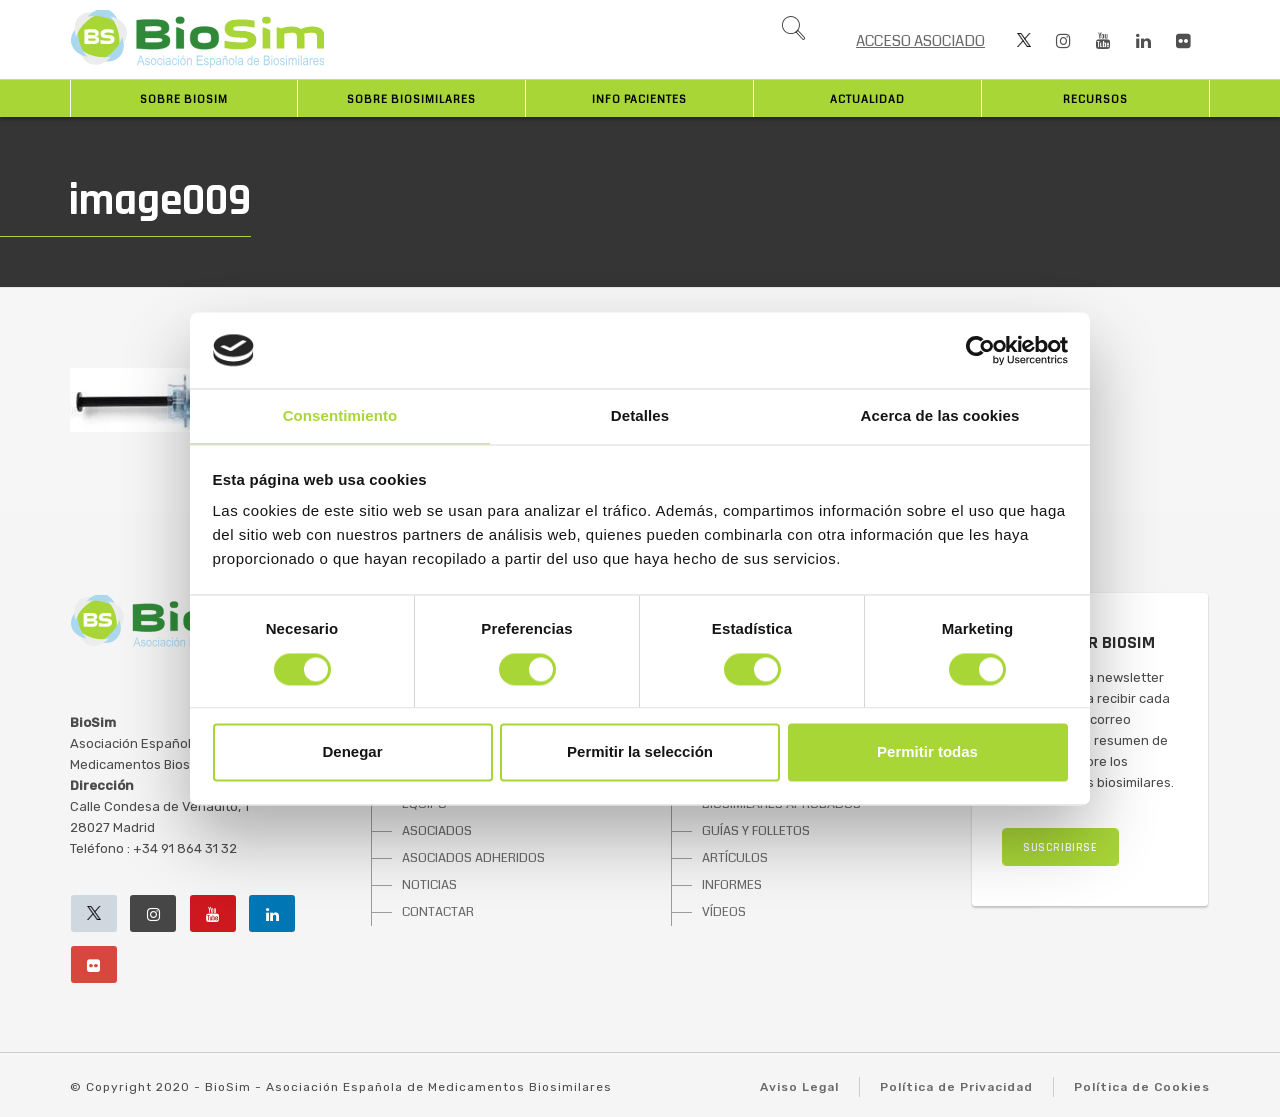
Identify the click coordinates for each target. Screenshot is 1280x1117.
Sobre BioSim (184, 99)
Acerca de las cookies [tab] (940, 416)
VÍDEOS (724, 912)
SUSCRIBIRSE (1060, 847)
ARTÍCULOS (735, 858)
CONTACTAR (438, 912)
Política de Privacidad (956, 1087)
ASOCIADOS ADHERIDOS (473, 858)
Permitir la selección (640, 752)
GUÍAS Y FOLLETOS (756, 831)
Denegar (352, 752)
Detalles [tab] (640, 416)
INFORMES (732, 885)
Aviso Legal (799, 1087)
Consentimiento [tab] (340, 416)
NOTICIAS (429, 885)
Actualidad (867, 99)
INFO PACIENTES (639, 99)
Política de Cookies (1142, 1087)
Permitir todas (927, 752)
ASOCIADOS (437, 831)
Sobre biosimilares (411, 99)
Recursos (1095, 99)
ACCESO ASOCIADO (920, 41)
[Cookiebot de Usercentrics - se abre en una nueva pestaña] (980, 350)
